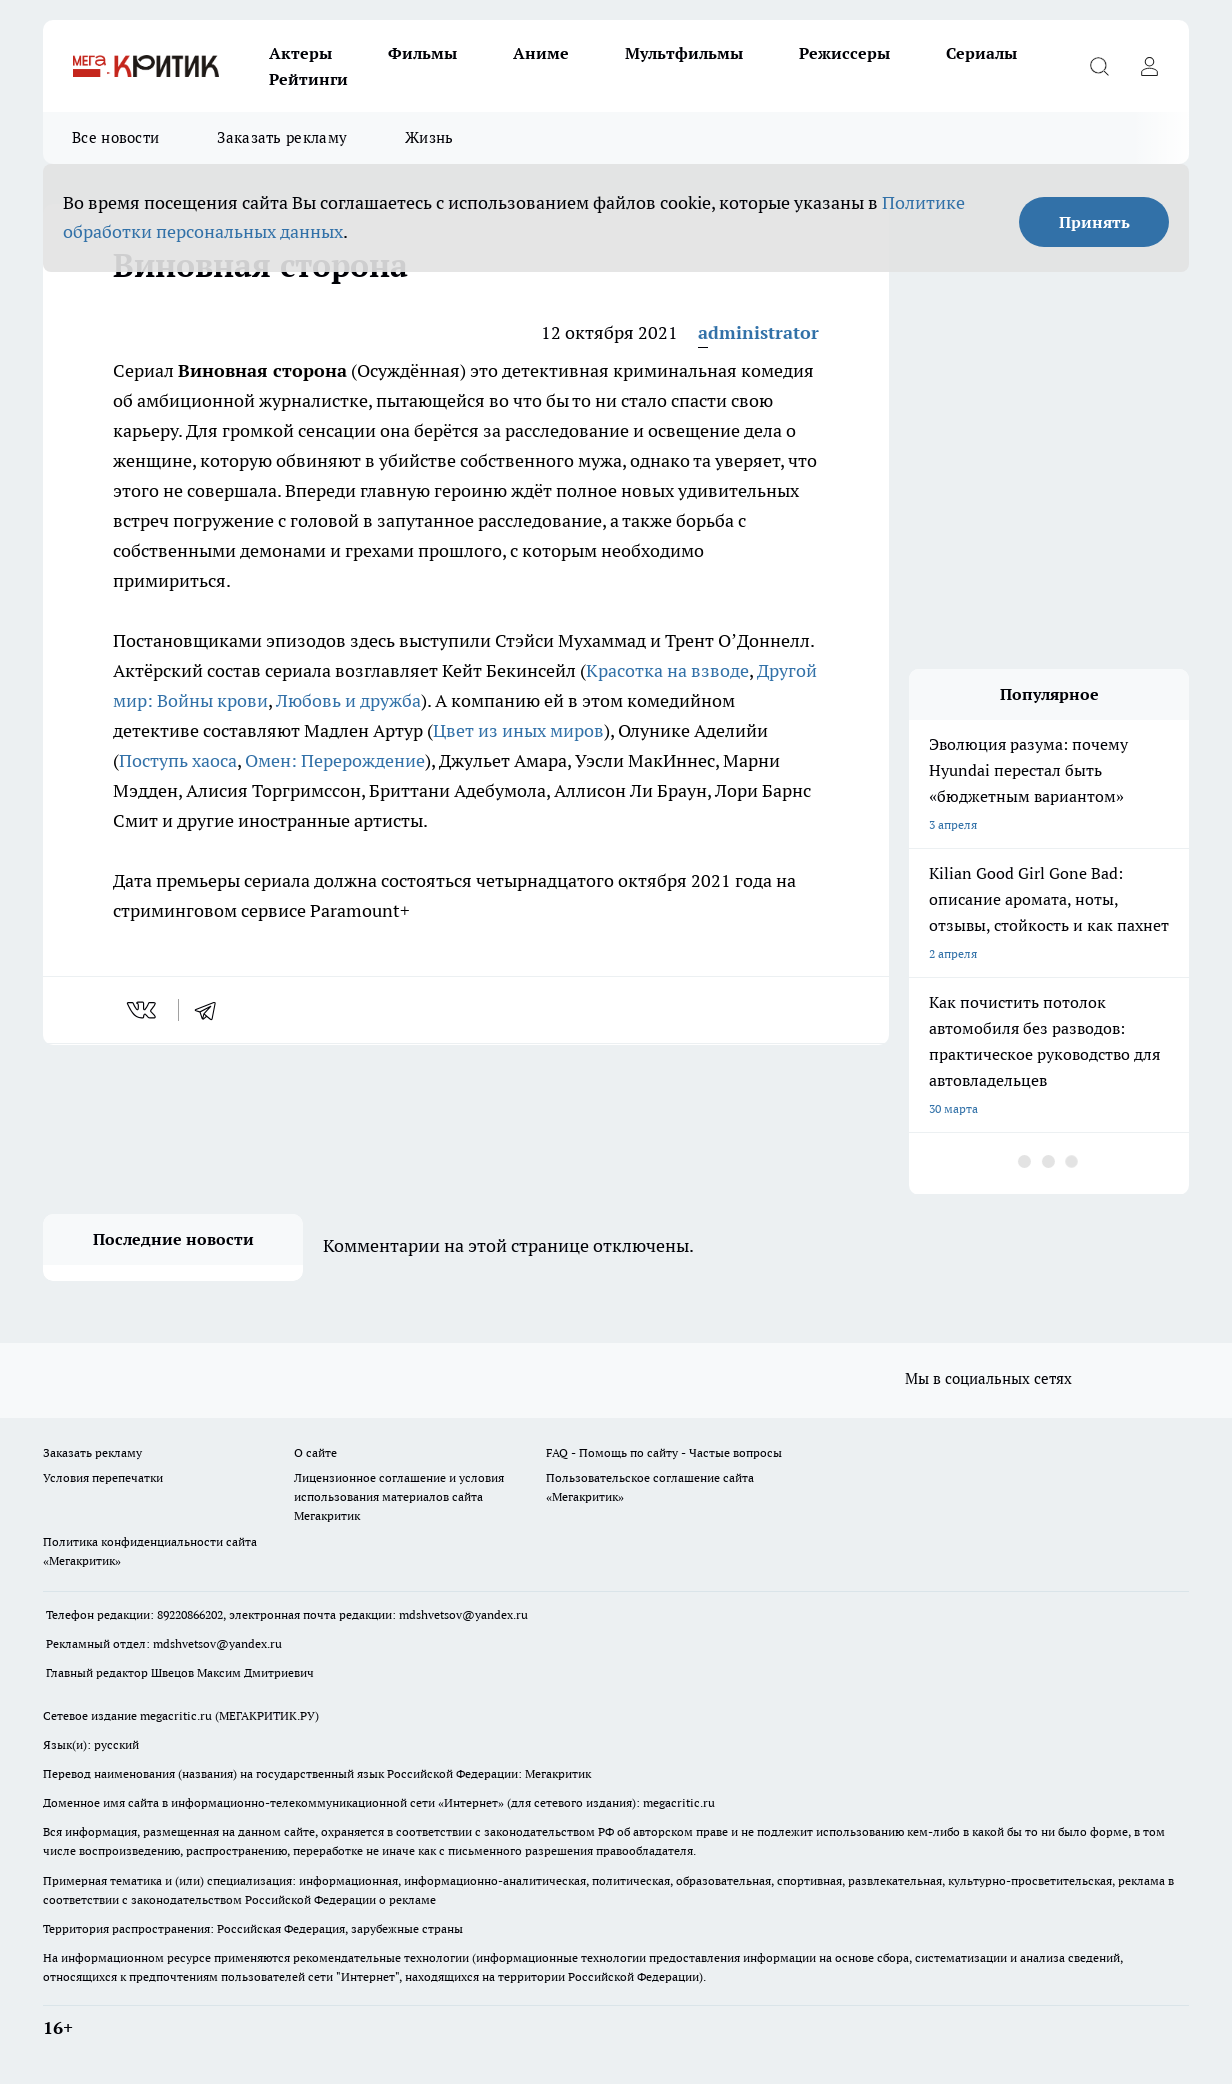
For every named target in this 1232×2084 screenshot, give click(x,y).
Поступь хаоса (178, 760)
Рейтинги (308, 79)
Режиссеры (844, 53)
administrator (758, 332)
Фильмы (422, 53)
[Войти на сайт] (1149, 66)
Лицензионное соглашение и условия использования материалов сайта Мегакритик (399, 1496)
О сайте (315, 1452)
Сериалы (981, 53)
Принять (1094, 222)
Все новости (115, 137)
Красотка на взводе (667, 670)
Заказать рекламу (282, 137)
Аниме (541, 53)
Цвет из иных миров (518, 730)
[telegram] (212, 1010)
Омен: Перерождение (335, 760)
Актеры (300, 53)
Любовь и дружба (348, 700)
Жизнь (429, 137)
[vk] (143, 1010)
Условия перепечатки (103, 1477)
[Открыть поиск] (1099, 66)
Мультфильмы (684, 53)
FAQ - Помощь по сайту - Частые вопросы (664, 1452)
